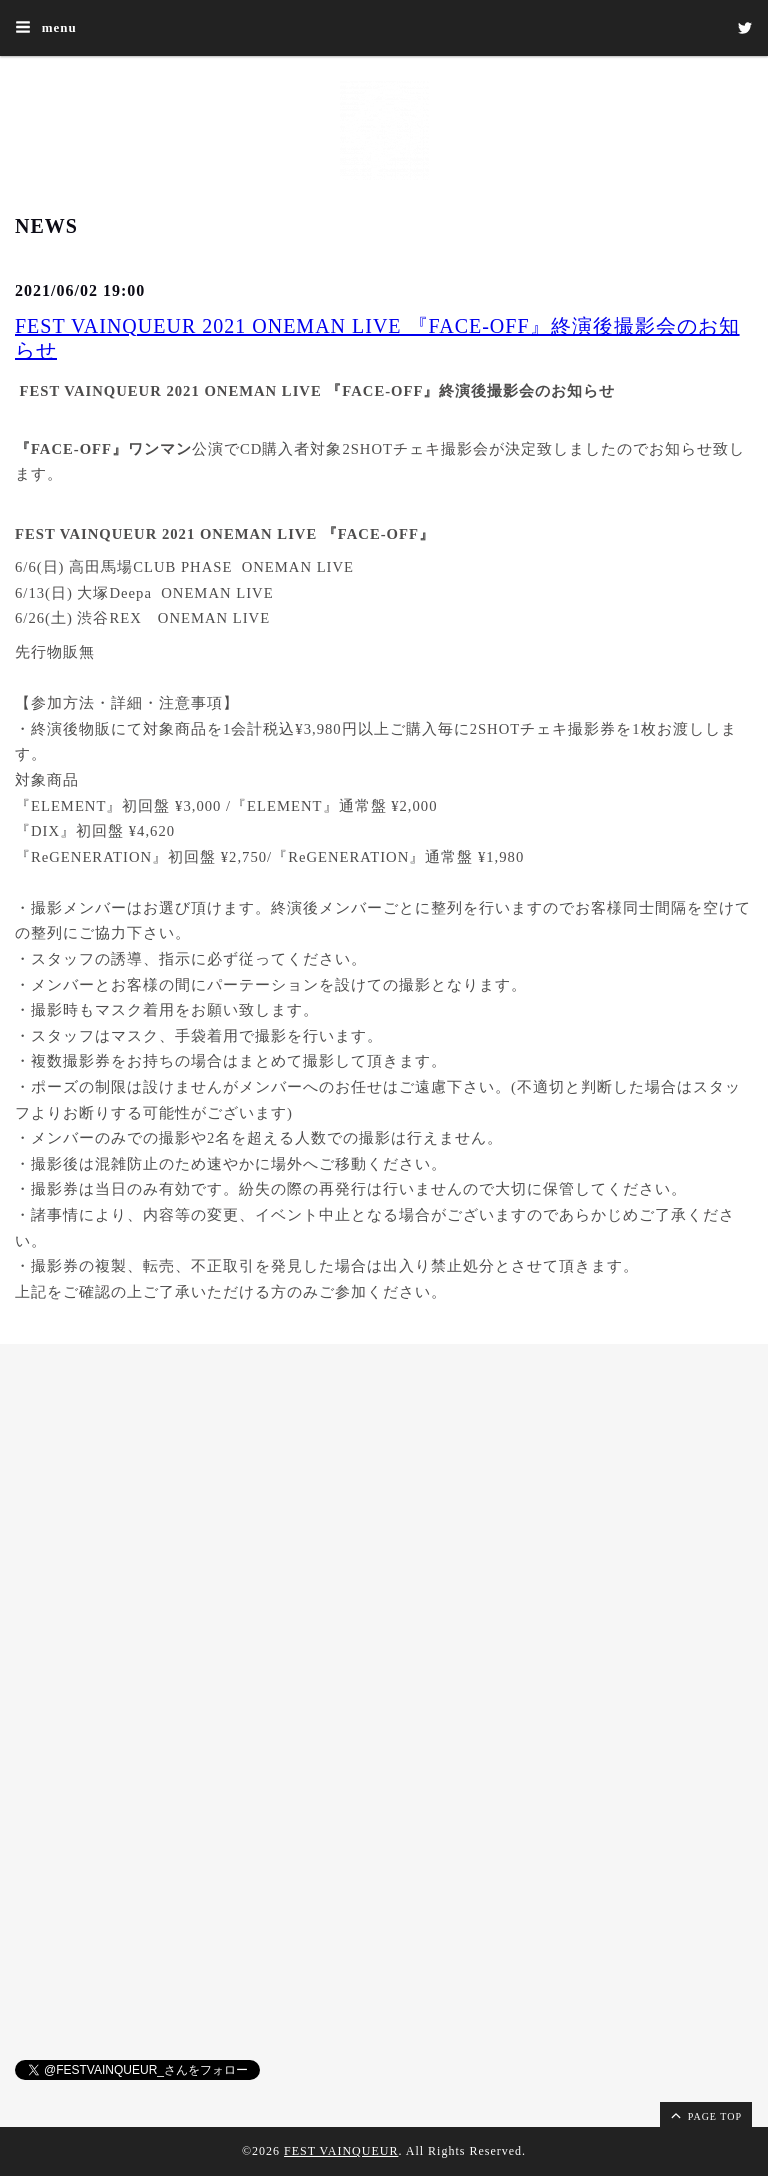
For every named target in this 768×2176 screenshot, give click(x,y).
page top (705, 2115)
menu (46, 27)
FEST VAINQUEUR (341, 2151)
